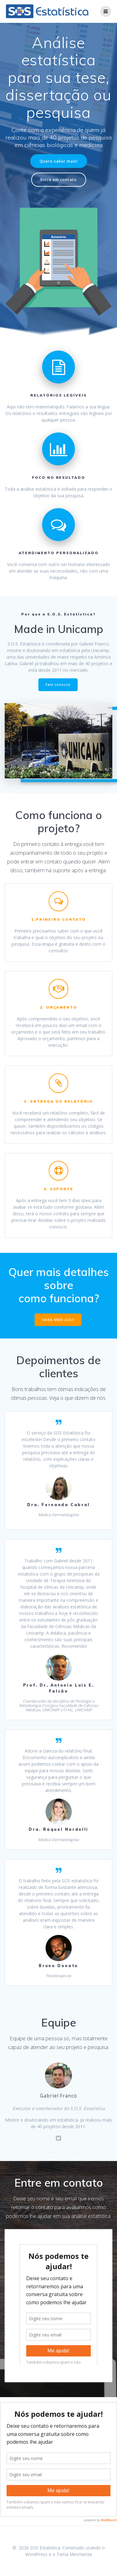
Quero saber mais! (59, 161)
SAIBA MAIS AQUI (58, 1320)
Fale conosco (58, 684)
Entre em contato (59, 179)
